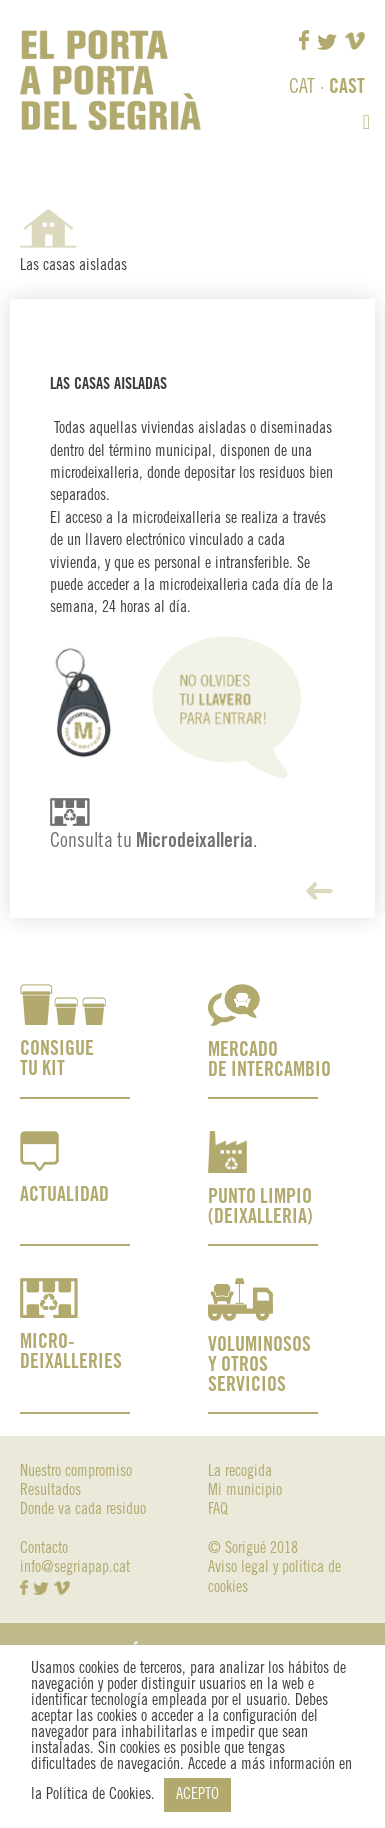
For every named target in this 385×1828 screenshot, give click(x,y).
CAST (347, 87)
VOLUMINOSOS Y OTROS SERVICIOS (259, 1365)
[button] (366, 122)
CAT (302, 87)
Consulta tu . (153, 841)
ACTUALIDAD (64, 1195)
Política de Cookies (98, 1794)
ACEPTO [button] (197, 1794)
